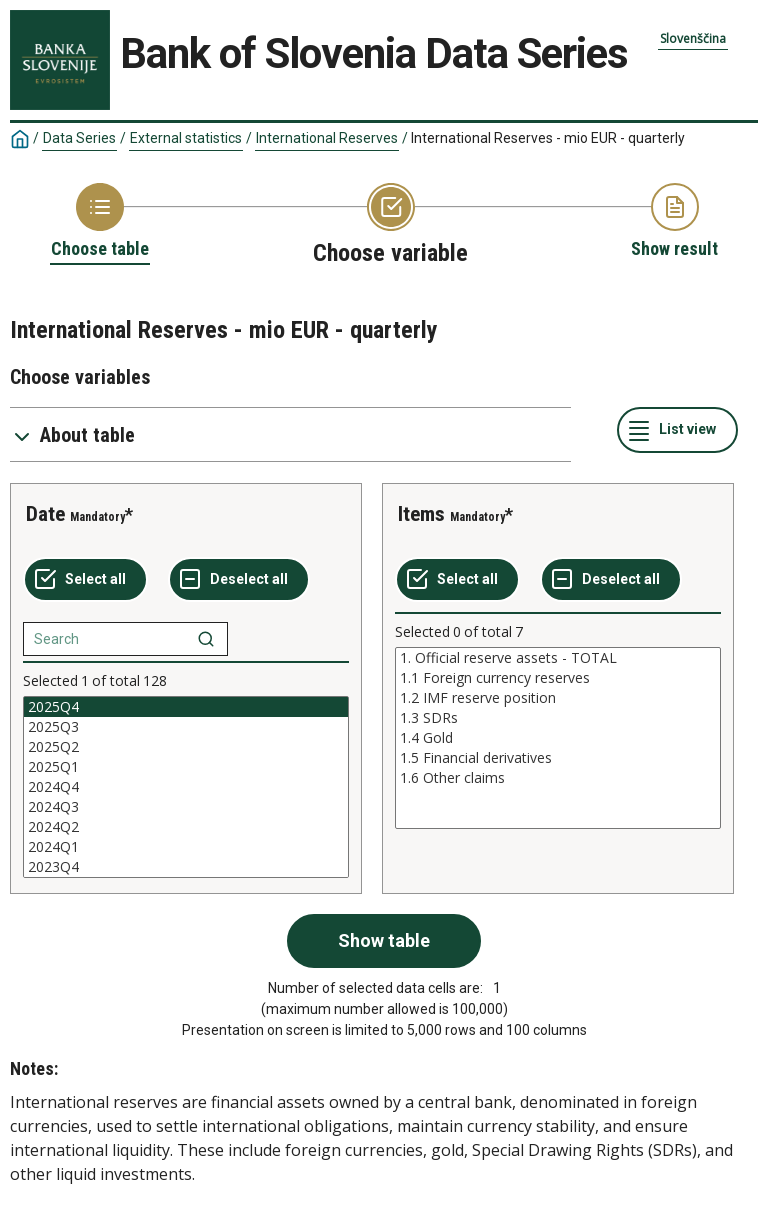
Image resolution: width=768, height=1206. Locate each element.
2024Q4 (186, 787)
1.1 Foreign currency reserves (558, 678)
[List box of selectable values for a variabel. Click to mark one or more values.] (186, 787)
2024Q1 (186, 847)
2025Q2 (186, 747)
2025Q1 (186, 767)
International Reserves (327, 138)
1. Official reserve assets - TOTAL (558, 658)
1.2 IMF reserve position (558, 698)
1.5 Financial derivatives (558, 758)
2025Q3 (186, 727)
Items (421, 514)
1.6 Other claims (558, 778)
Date (45, 514)
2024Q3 (186, 807)
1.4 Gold (558, 738)
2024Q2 (186, 827)
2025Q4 (186, 707)
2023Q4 (186, 867)
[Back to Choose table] (100, 222)
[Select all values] (85, 580)
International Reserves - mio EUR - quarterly (548, 138)
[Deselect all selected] (239, 580)
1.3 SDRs (558, 718)
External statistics (186, 138)
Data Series (79, 138)
